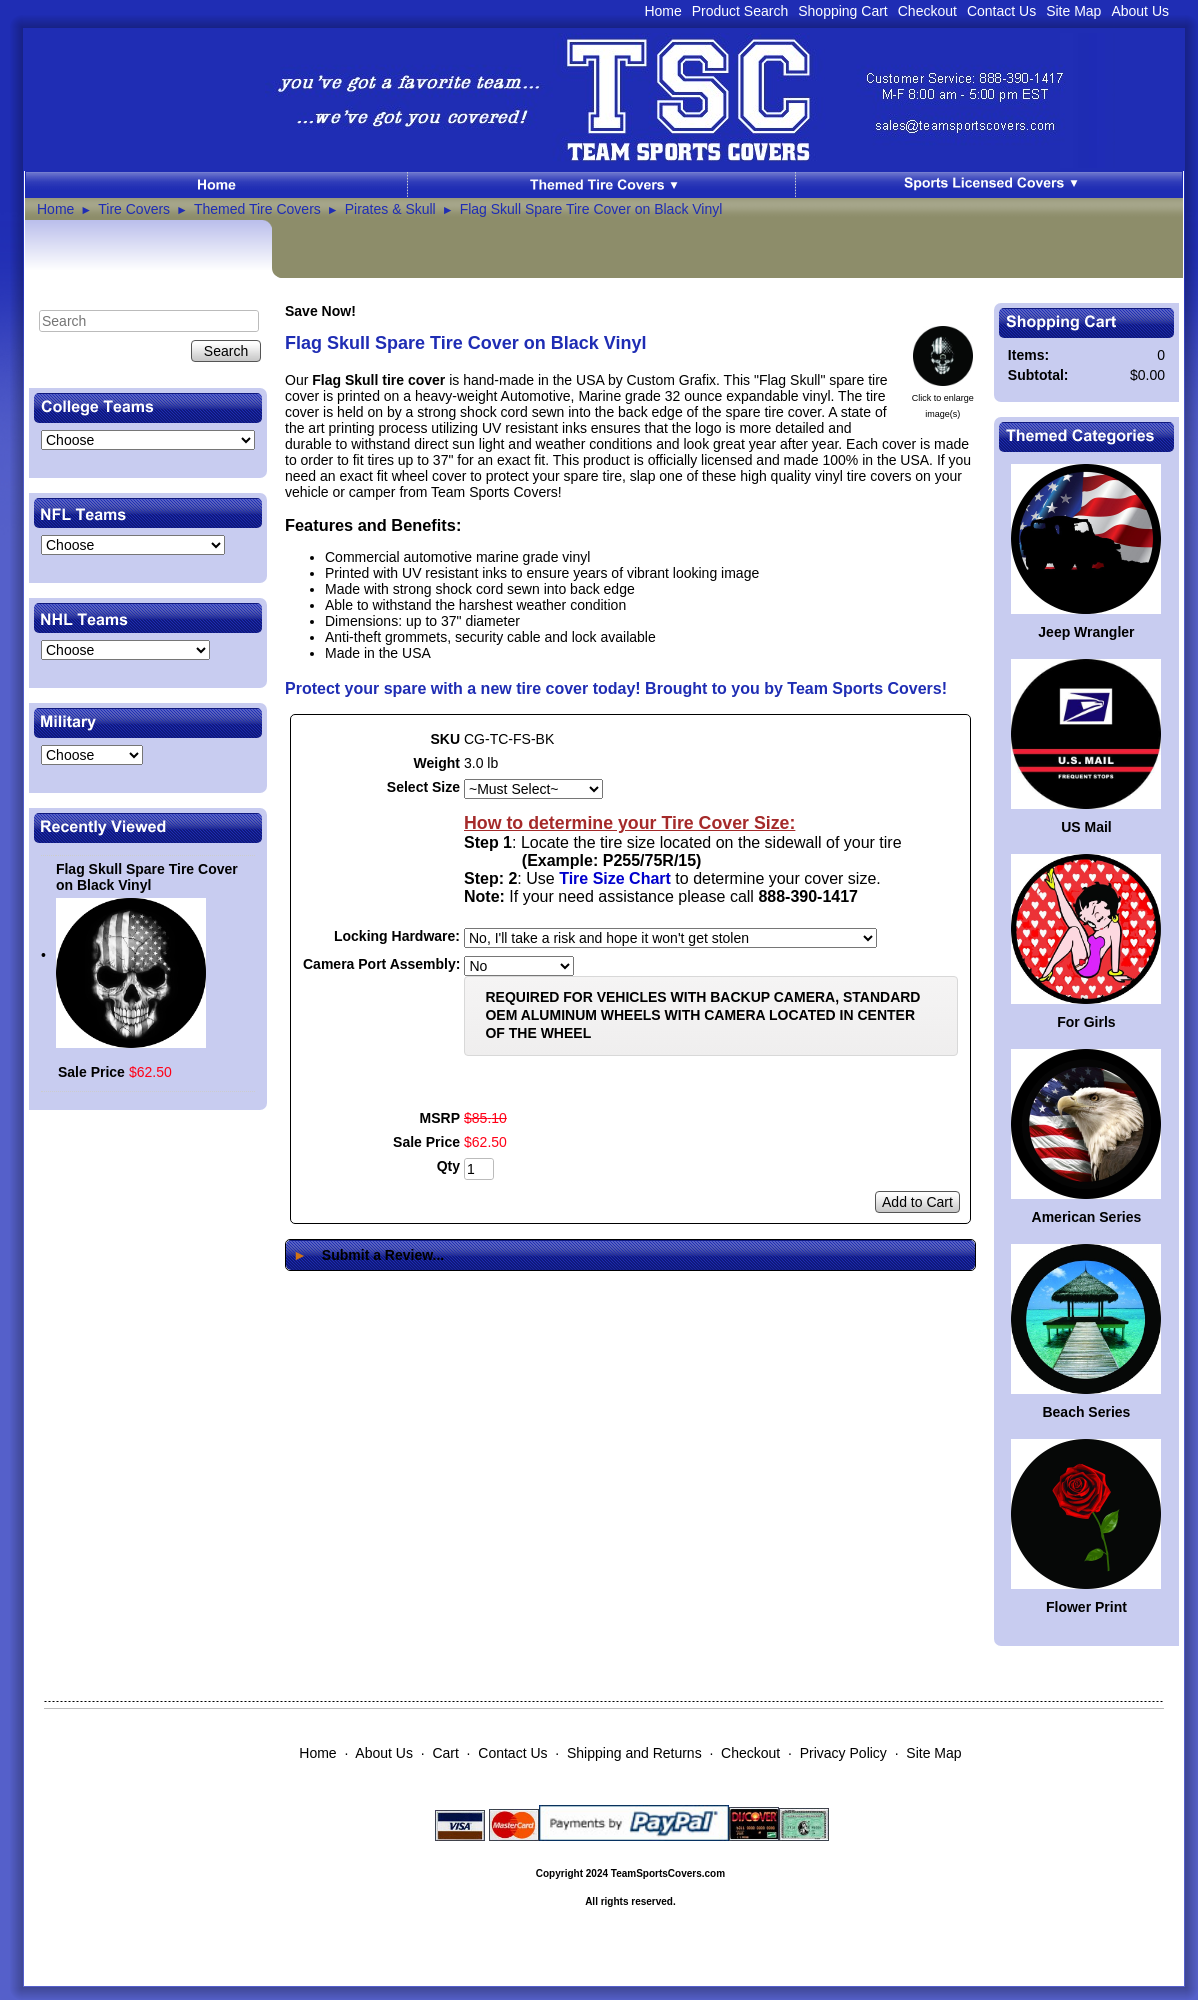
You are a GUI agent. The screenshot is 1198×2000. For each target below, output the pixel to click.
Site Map (1073, 11)
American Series (1087, 1217)
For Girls (1086, 1022)
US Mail (1086, 827)
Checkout (927, 11)
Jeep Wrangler (1086, 632)
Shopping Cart (843, 11)
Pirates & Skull (390, 209)
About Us (1140, 11)
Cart (445, 1753)
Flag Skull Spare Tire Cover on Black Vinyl (591, 209)
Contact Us (1001, 11)
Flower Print (1086, 1607)
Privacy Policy (843, 1753)
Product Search (740, 11)
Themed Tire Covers (257, 209)
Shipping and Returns (634, 1753)
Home (662, 11)
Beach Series (1086, 1412)
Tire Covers (134, 209)
